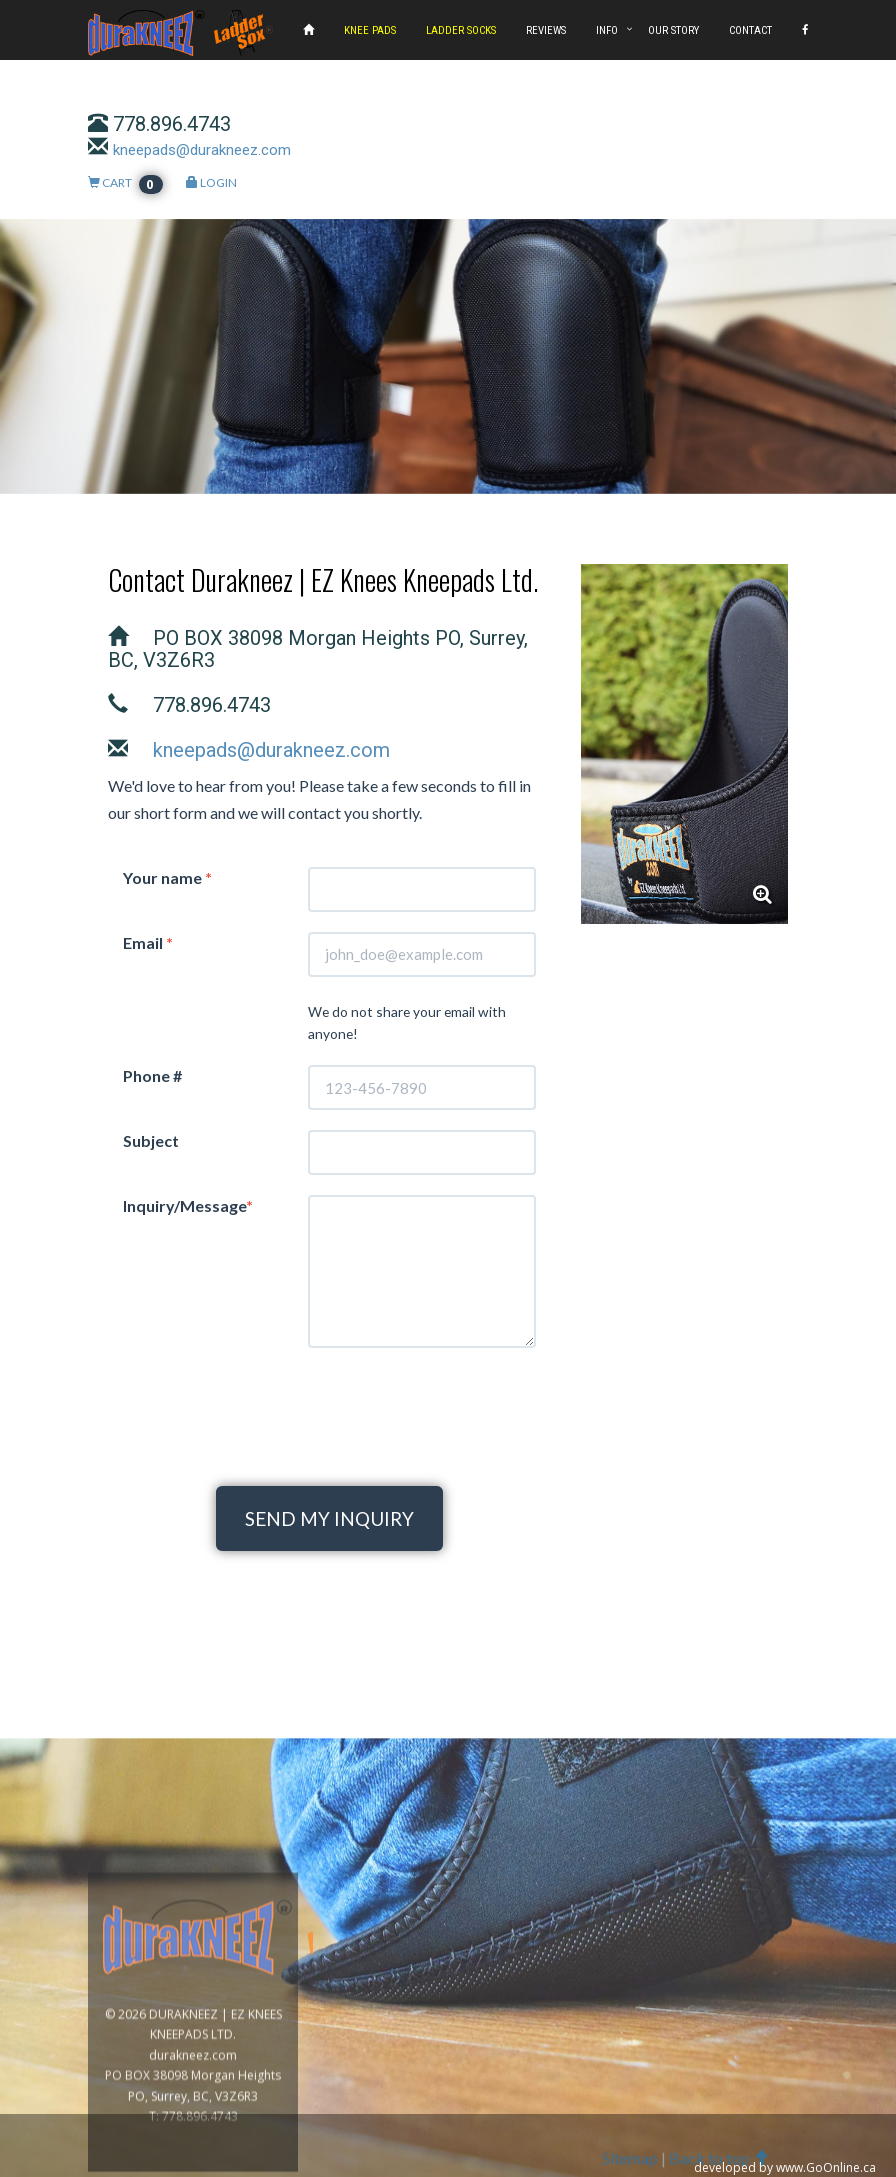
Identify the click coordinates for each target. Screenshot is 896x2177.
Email (148, 942)
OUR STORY (673, 30)
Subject (151, 1140)
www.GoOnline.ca (826, 2165)
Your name (167, 877)
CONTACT (750, 30)
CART (125, 182)
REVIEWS (546, 30)
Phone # (152, 1075)
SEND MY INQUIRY (329, 1518)
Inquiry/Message (188, 1205)
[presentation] (330, 1407)
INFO (607, 30)
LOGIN (211, 182)
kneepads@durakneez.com (202, 150)
